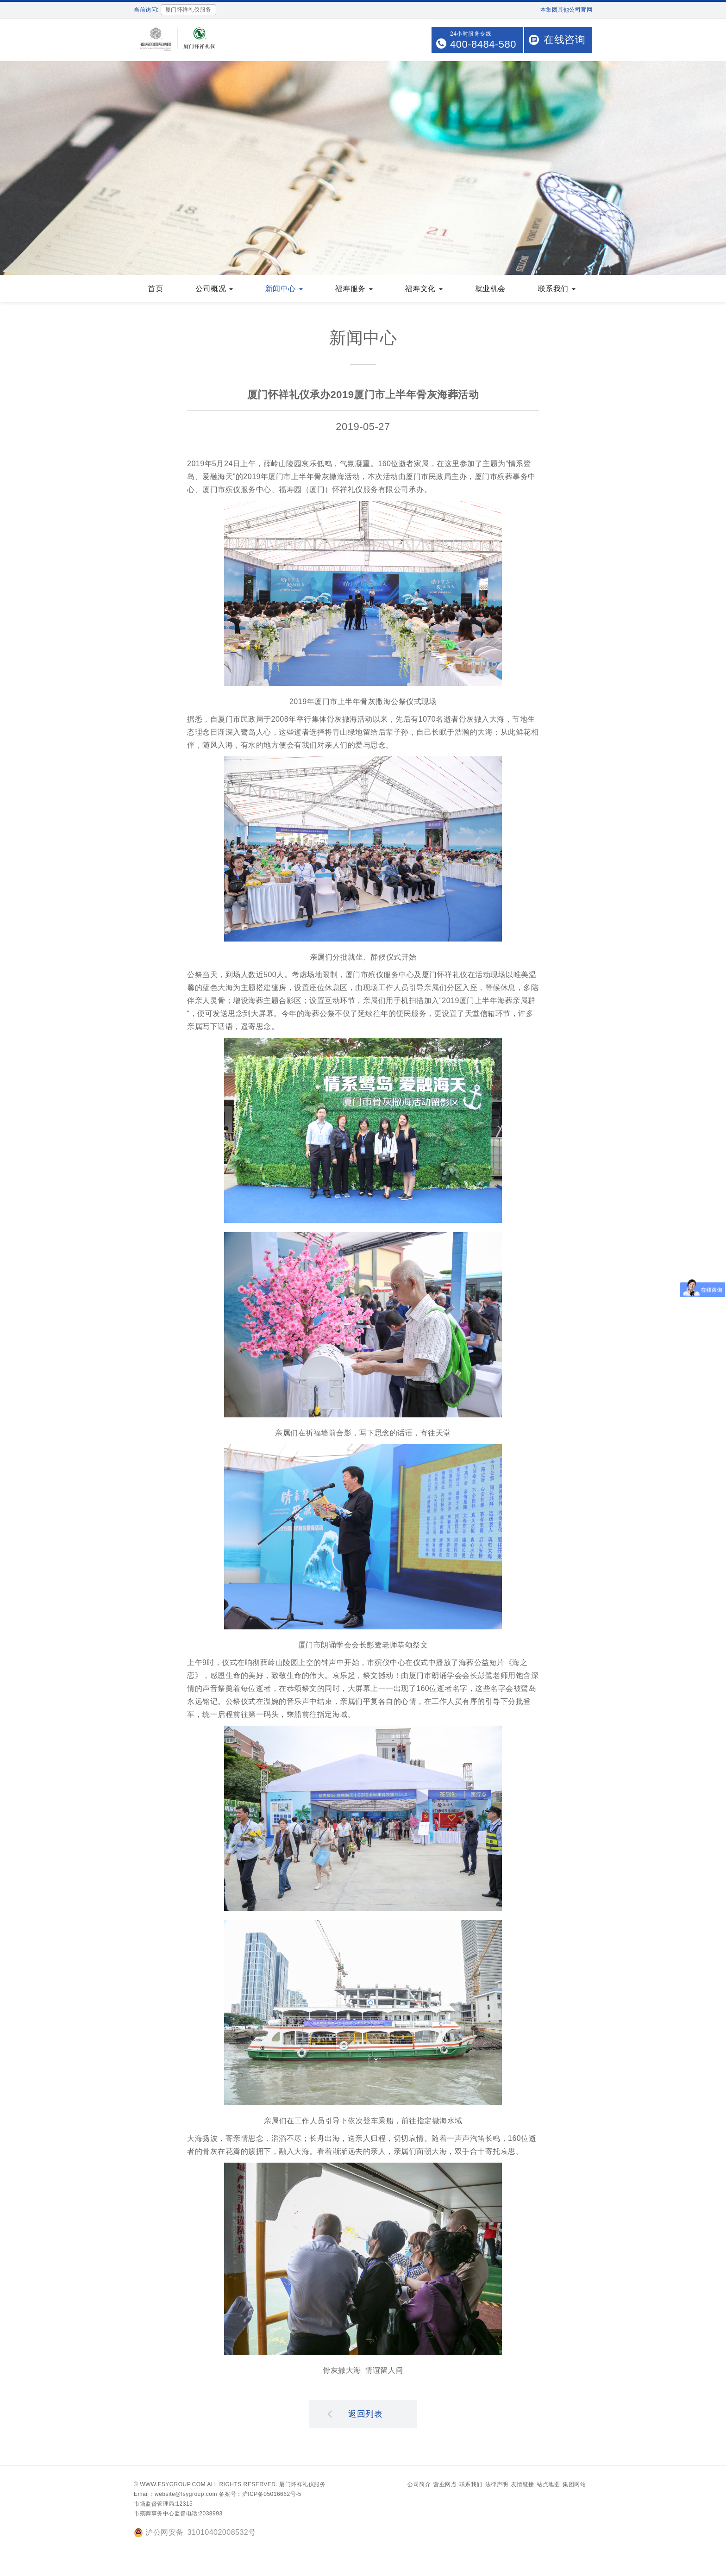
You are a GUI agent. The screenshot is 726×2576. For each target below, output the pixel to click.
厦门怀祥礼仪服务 (302, 2485)
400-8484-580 (483, 44)
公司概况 (214, 289)
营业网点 (445, 2485)
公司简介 (419, 2485)
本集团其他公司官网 (566, 9)
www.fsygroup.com (173, 2485)
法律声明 (496, 2485)
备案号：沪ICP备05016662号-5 (260, 2495)
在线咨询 (564, 39)
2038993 (210, 2514)
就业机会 (490, 289)
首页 (155, 289)
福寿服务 (354, 289)
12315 (184, 2504)
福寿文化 (424, 289)
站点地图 (548, 2485)
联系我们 (557, 289)
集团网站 (574, 2485)
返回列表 (355, 2414)
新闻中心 (284, 289)
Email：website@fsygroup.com (175, 2495)
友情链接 (522, 2485)
